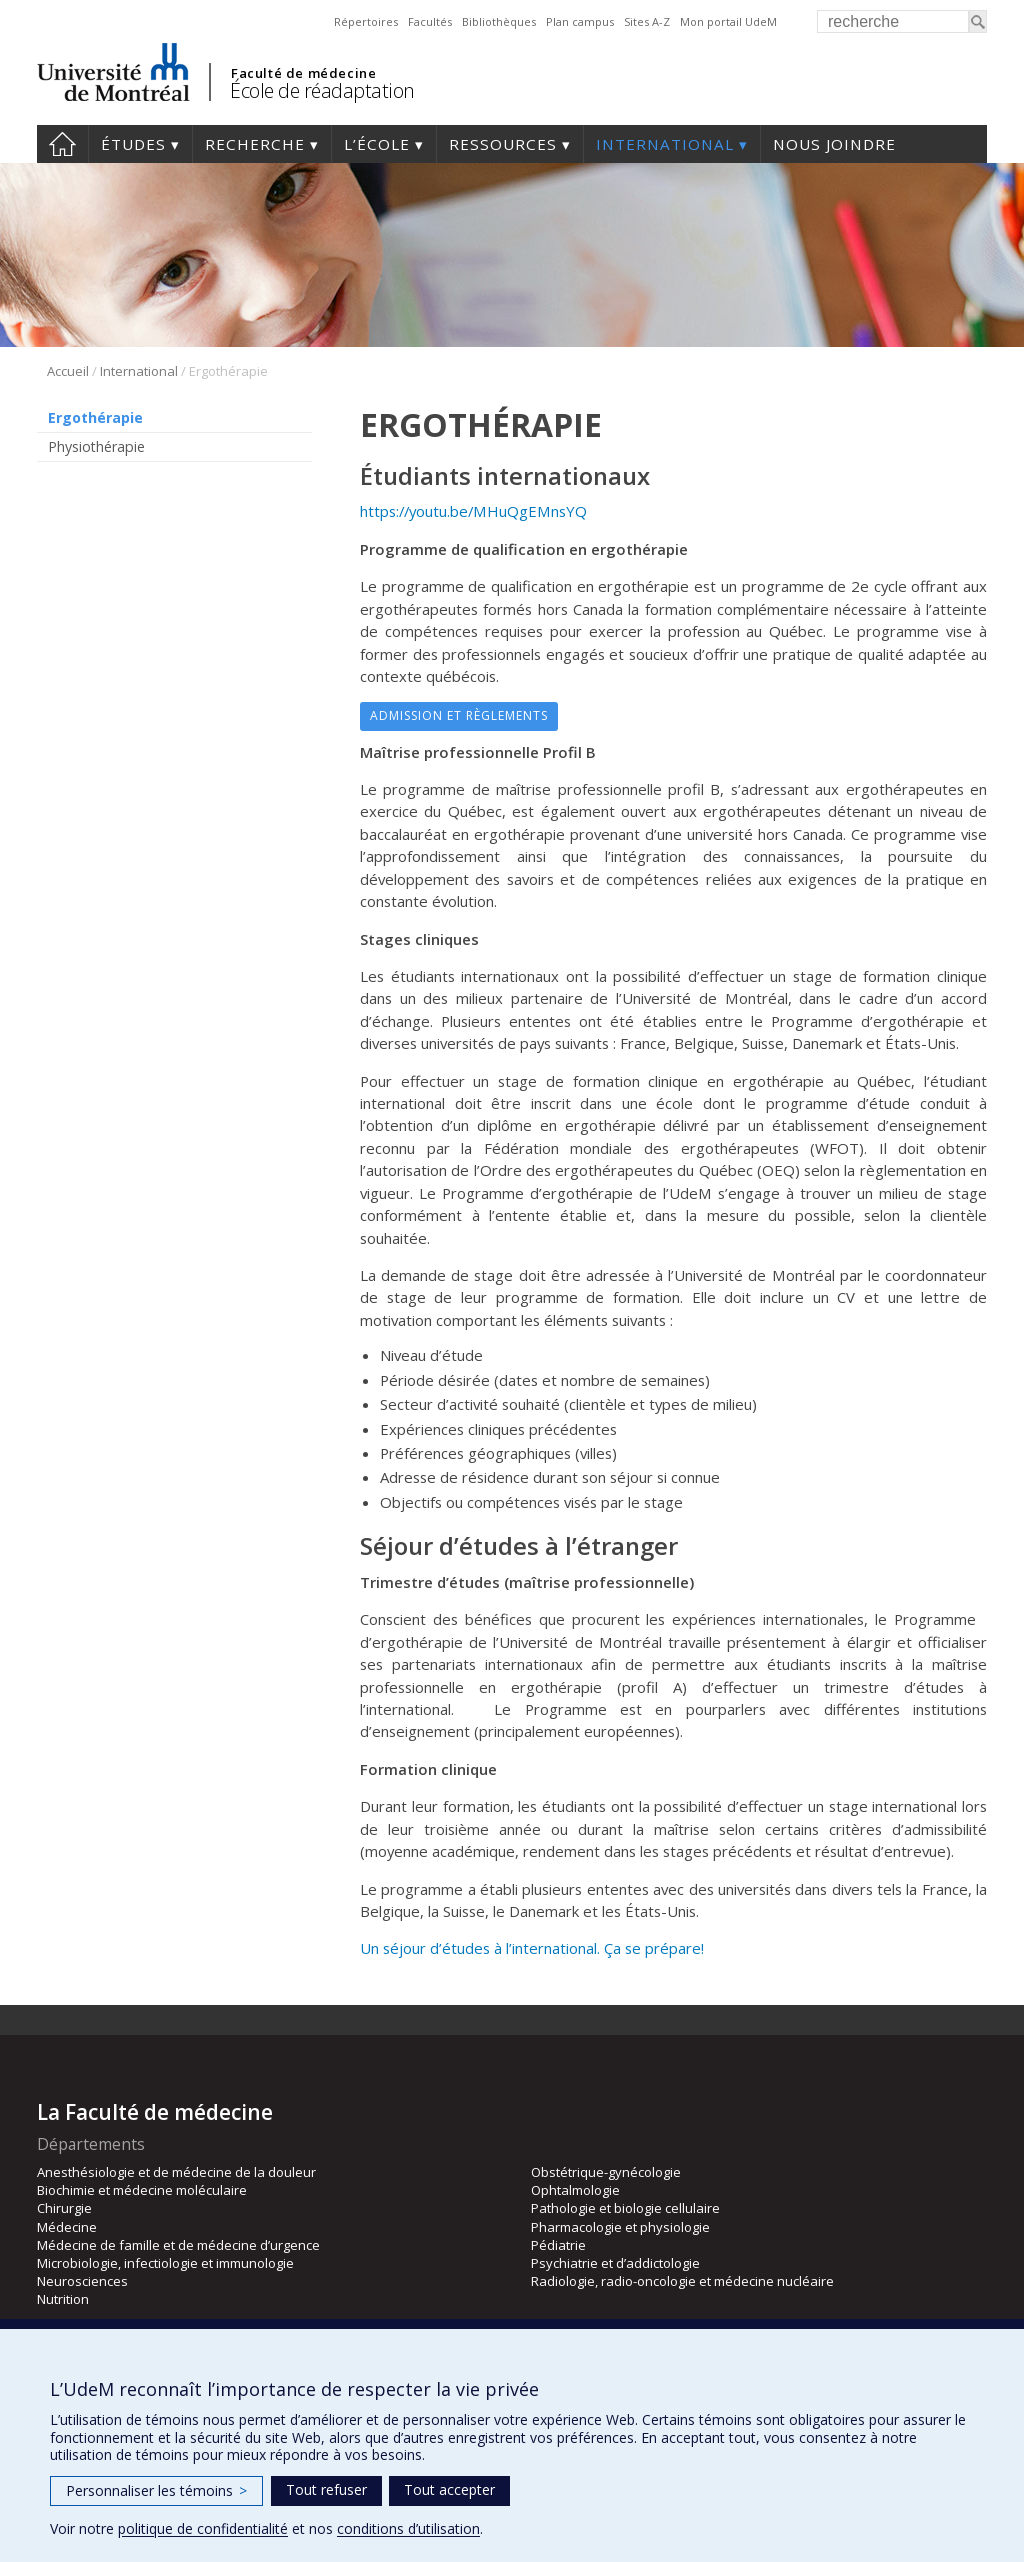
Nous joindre (834, 144)
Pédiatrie (558, 2245)
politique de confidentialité (203, 2528)
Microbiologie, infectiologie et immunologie (165, 2263)
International (665, 144)
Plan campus (580, 21)
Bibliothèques (499, 21)
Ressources (503, 144)
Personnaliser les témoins (156, 2490)
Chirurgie (64, 2208)
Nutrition (63, 2299)
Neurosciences (82, 2281)
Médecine (67, 2227)
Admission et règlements (459, 715)
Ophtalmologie (575, 2190)
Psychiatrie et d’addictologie (615, 2263)
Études (133, 144)
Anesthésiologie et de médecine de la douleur (176, 2172)
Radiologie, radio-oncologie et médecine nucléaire (682, 2281)
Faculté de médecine (303, 73)
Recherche (255, 144)
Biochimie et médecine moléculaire (142, 2190)
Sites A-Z (647, 21)
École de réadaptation (322, 90)
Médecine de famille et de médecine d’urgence (178, 2245)
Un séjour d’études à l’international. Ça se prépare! (532, 1948)
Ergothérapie (95, 417)
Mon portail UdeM (728, 21)
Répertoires (366, 21)
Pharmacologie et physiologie (620, 2227)
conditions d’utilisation (408, 2528)
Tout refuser (326, 2489)
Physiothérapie (96, 446)
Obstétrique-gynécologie (606, 2172)
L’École (377, 144)
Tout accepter (449, 2489)
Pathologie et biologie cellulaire (625, 2208)
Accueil (62, 144)
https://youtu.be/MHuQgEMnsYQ (473, 511)
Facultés (430, 21)
